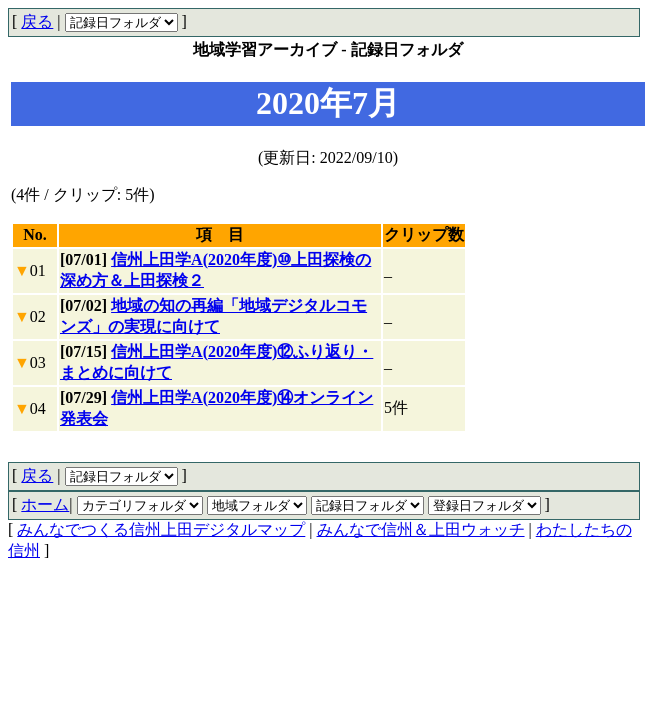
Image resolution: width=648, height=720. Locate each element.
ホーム (45, 504)
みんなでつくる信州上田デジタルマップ (161, 529)
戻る (37, 21)
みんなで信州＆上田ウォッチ (421, 529)
